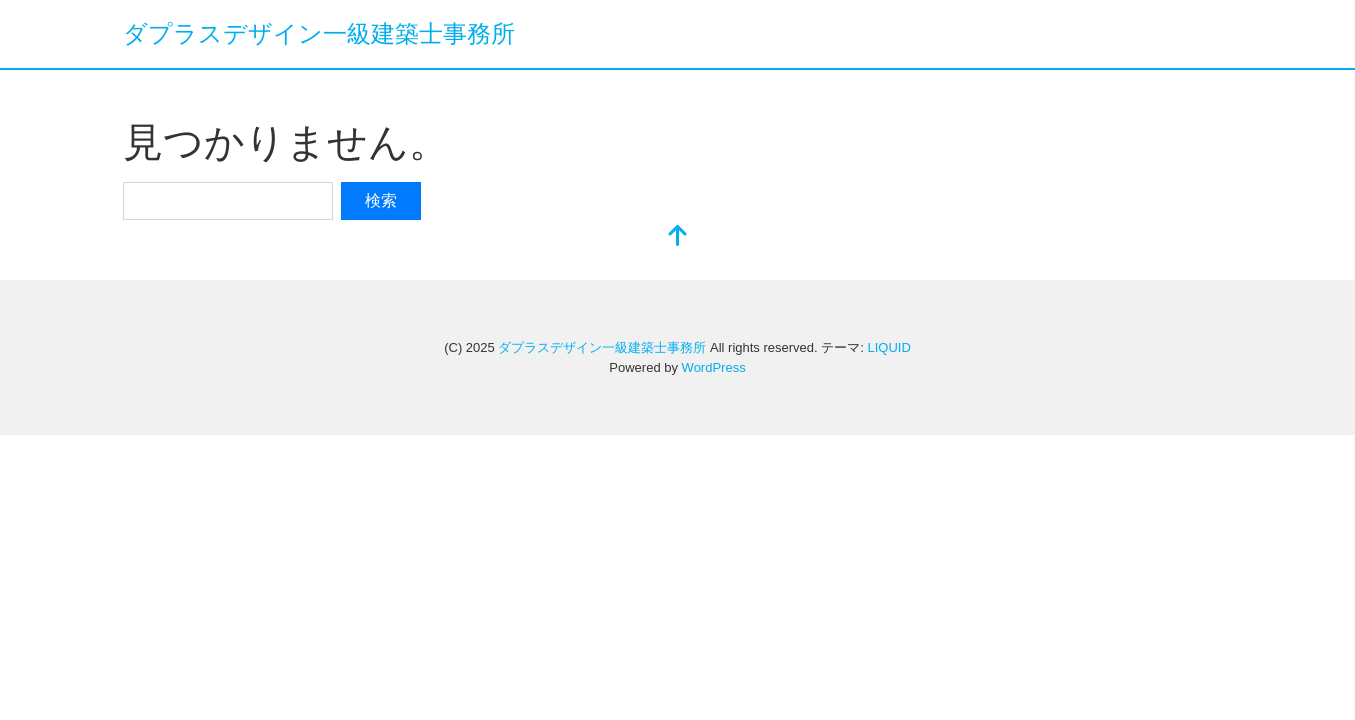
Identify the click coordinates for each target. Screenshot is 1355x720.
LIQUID (888, 347)
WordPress (714, 367)
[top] (678, 237)
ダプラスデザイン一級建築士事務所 (319, 33)
